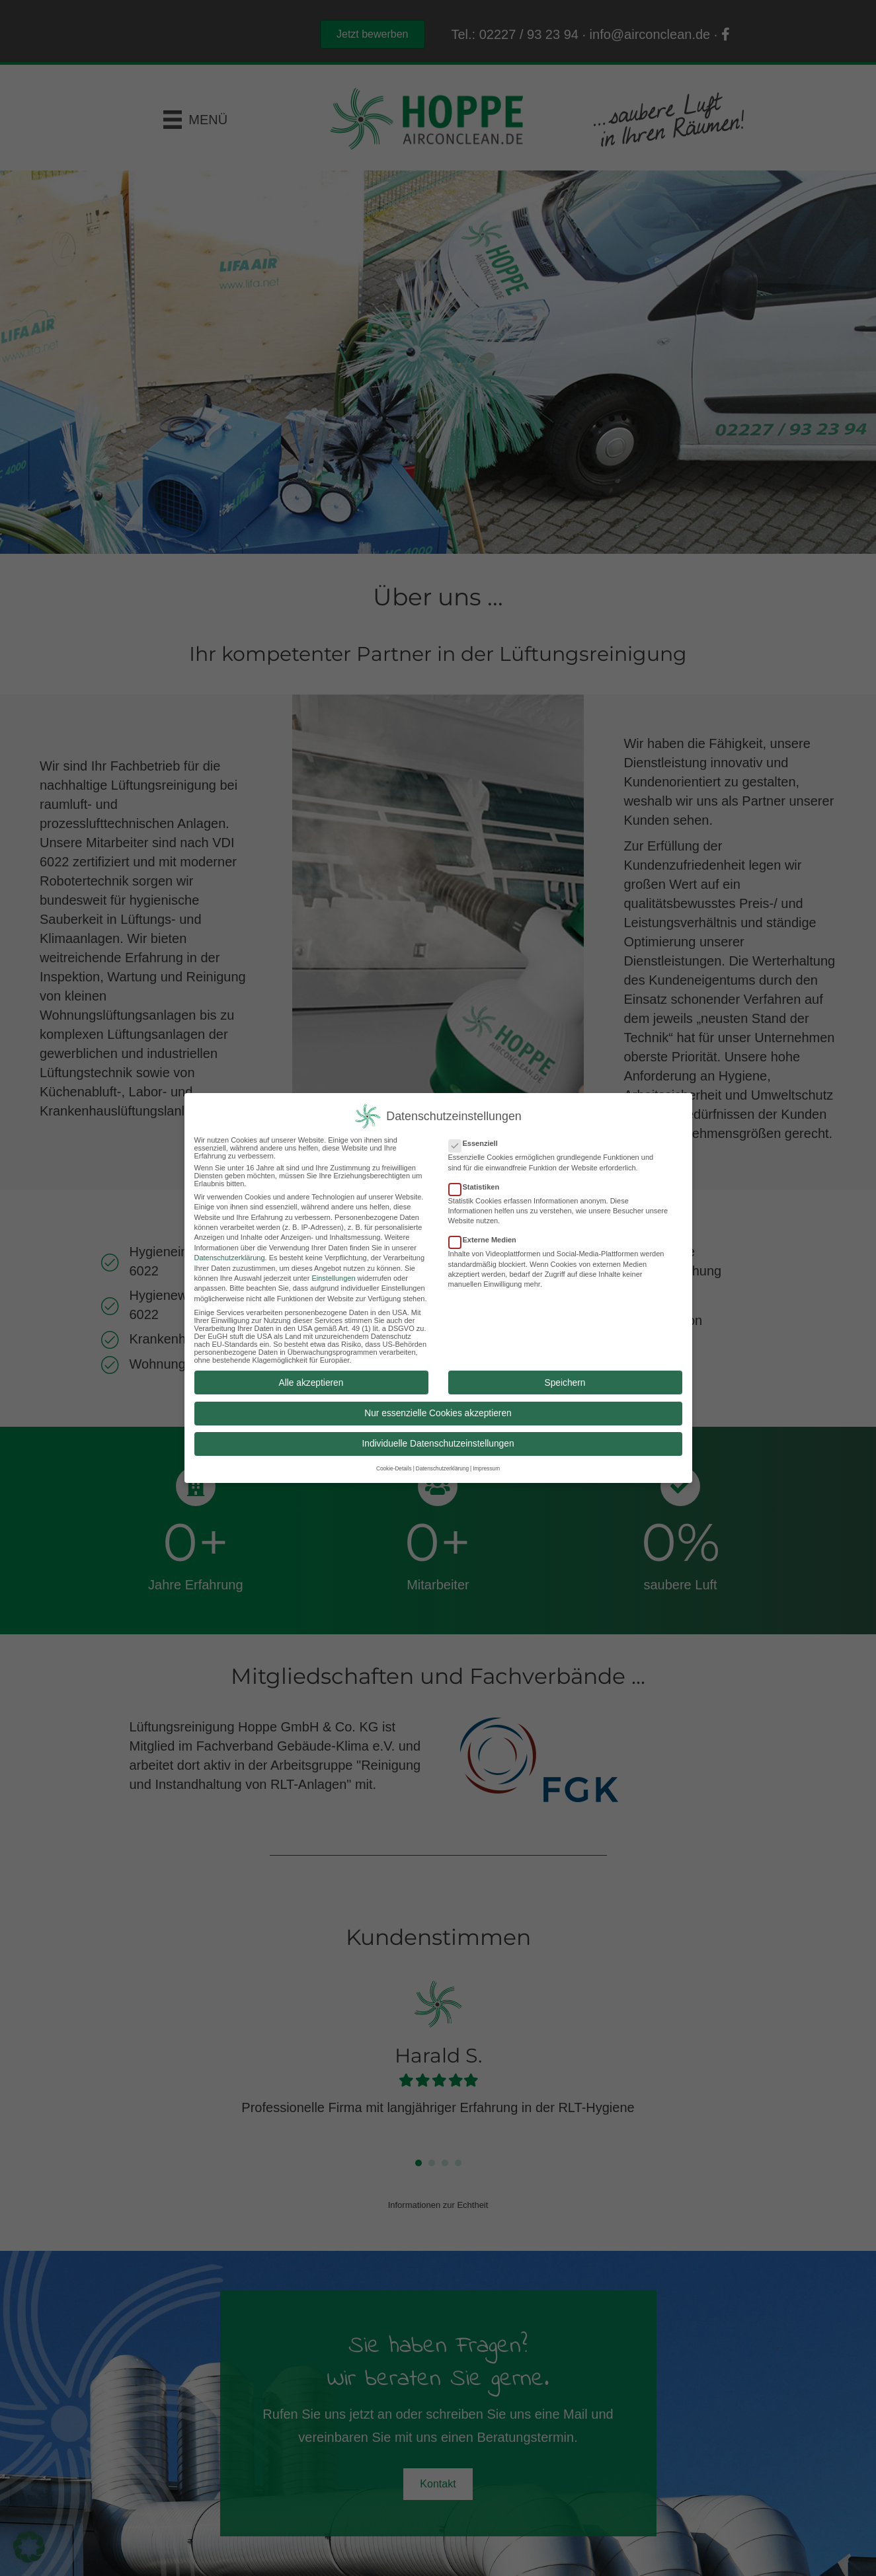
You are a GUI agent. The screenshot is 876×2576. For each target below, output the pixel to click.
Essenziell (477, 1141)
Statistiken (478, 1184)
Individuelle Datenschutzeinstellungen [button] (438, 1441)
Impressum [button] (486, 1466)
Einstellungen (333, 1275)
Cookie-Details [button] (394, 1466)
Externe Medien (486, 1237)
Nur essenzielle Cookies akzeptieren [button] (437, 1410)
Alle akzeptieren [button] (311, 1379)
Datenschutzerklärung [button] (442, 1466)
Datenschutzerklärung (229, 1255)
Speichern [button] (565, 1379)
